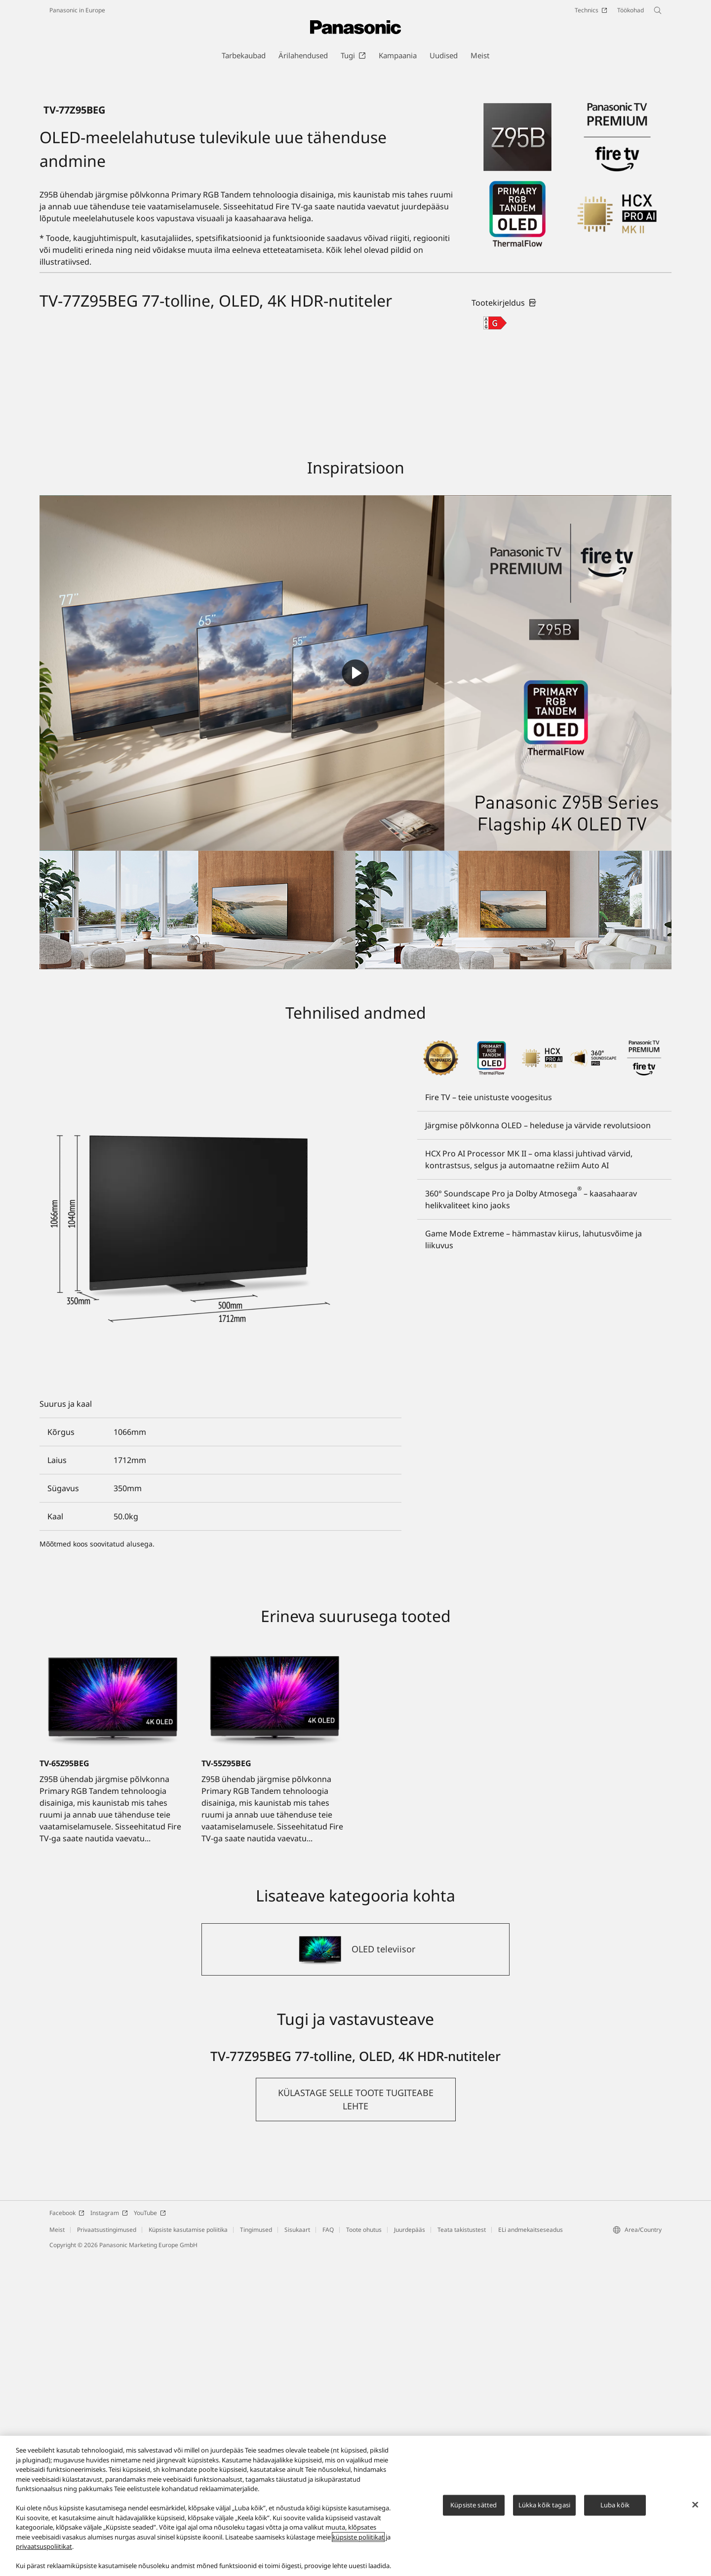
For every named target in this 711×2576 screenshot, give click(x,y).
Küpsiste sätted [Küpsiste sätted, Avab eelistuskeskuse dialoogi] (473, 2504)
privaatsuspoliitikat (44, 2546)
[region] (355, 2506)
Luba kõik (615, 2504)
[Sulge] (695, 2505)
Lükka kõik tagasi (544, 2504)
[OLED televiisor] (355, 2269)
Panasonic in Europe (77, 10)
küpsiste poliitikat (358, 2537)
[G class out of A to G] (495, 642)
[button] (356, 2419)
